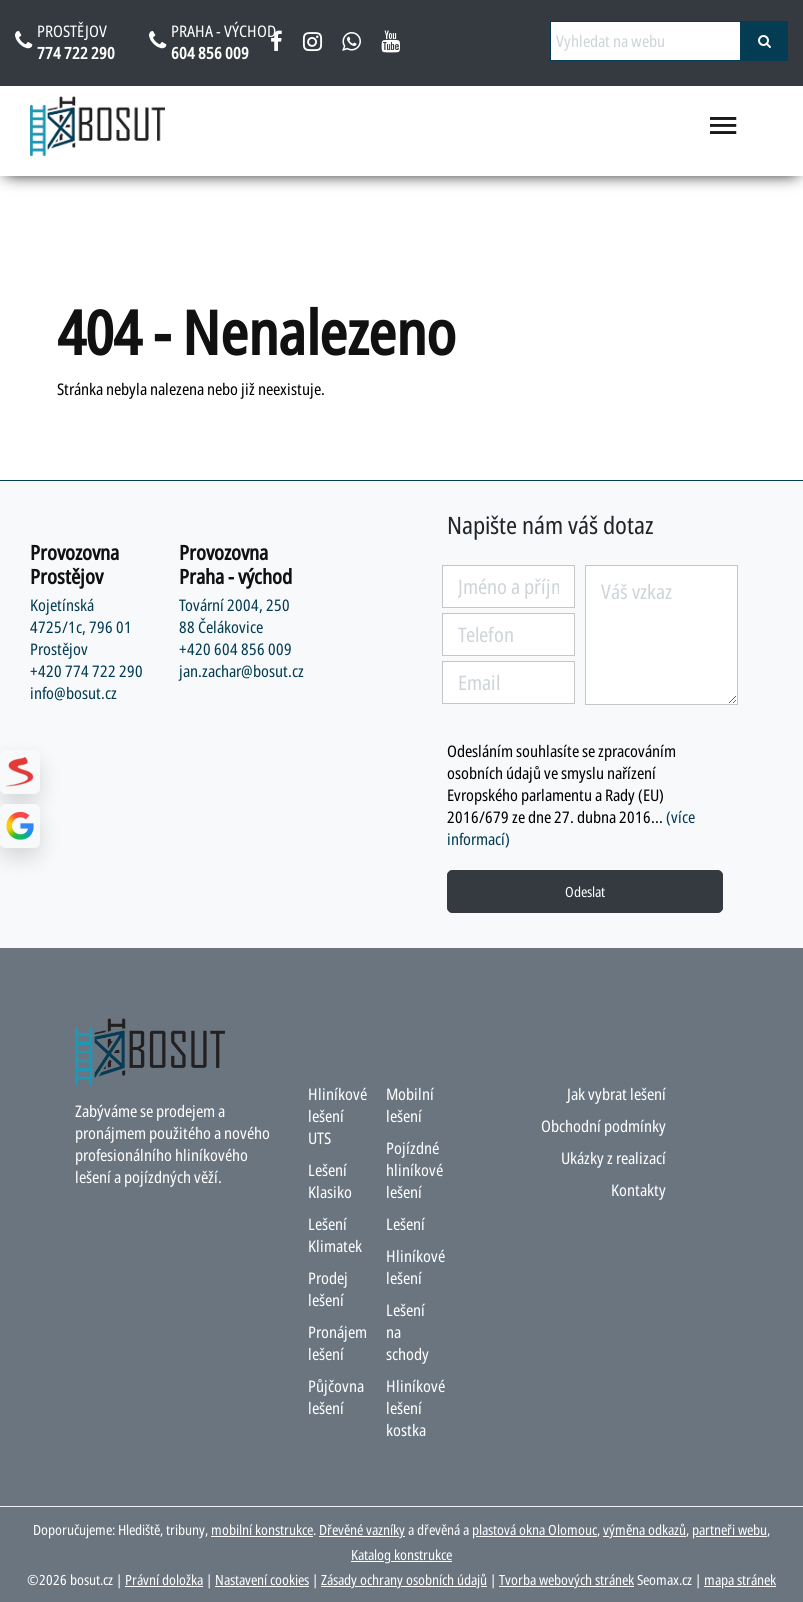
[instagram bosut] (312, 45)
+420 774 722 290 (86, 671)
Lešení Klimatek (335, 1235)
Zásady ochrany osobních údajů (404, 1579)
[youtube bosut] (390, 45)
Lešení (405, 1224)
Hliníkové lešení (415, 1267)
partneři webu (729, 1529)
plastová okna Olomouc (534, 1529)
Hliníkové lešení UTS (337, 1116)
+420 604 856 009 (235, 649)
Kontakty (638, 1190)
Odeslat (585, 891)
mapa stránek (740, 1579)
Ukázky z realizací (613, 1158)
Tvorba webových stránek (566, 1579)
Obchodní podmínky (603, 1126)
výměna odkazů (644, 1529)
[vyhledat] (764, 41)
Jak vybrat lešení (616, 1094)
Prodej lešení (328, 1289)
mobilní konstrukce (262, 1529)
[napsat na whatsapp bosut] (351, 45)
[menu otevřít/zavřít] (723, 134)
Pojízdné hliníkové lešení (414, 1170)
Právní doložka (164, 1579)
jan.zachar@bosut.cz (241, 671)
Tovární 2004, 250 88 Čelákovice (234, 616)
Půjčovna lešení (336, 1397)
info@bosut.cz (73, 693)
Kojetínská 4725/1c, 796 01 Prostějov (81, 627)
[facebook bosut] (276, 45)
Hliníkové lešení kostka (415, 1408)
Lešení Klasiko (330, 1181)
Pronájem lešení (337, 1343)
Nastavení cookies (262, 1579)
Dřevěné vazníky (362, 1529)
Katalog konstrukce (401, 1554)
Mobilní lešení (410, 1105)
